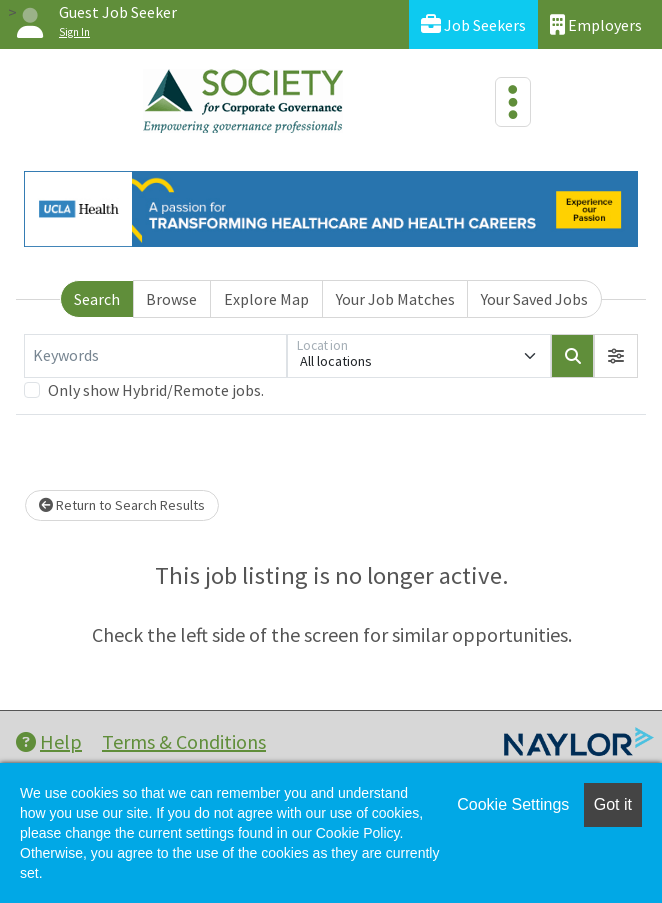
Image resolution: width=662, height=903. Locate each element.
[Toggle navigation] (513, 102)
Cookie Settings (513, 804)
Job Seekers (473, 24)
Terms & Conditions (184, 741)
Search (97, 299)
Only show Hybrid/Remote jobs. (156, 390)
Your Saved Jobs (534, 299)
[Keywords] (155, 356)
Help (49, 741)
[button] (616, 356)
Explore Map (266, 299)
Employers (596, 24)
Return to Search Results (122, 505)
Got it (613, 804)
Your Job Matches (395, 299)
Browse (171, 299)
